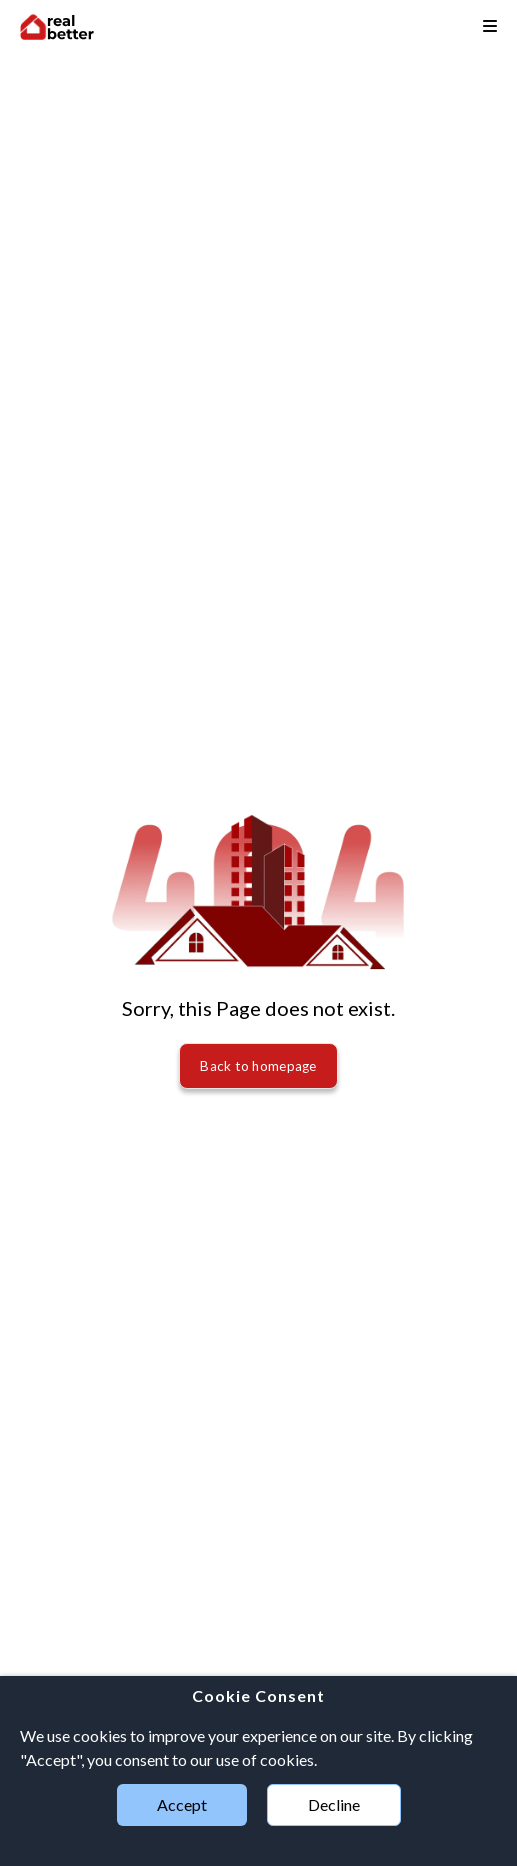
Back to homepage (258, 1066)
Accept (182, 1804)
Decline (334, 1804)
